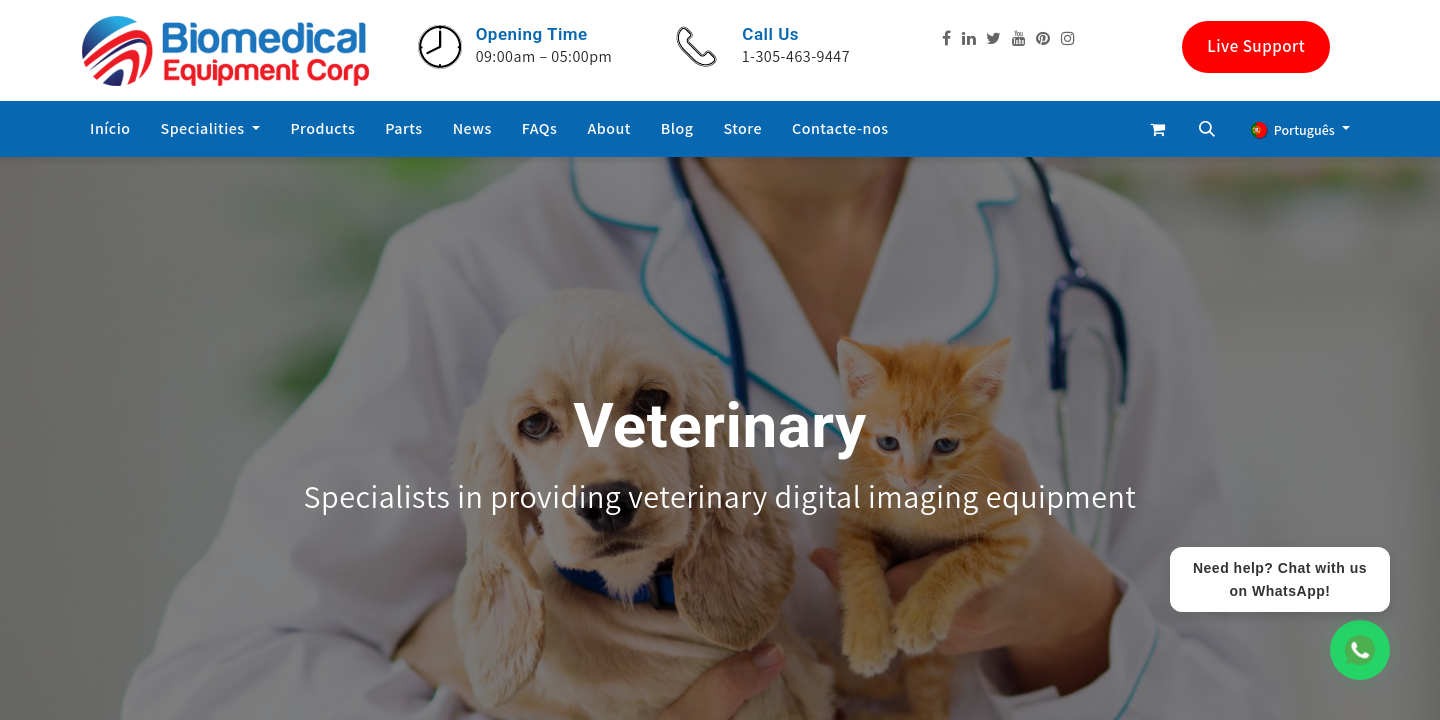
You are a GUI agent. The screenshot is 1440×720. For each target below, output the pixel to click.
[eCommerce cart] (1157, 129)
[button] (1207, 129)
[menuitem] (110, 129)
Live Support (1256, 46)
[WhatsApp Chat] (1360, 650)
